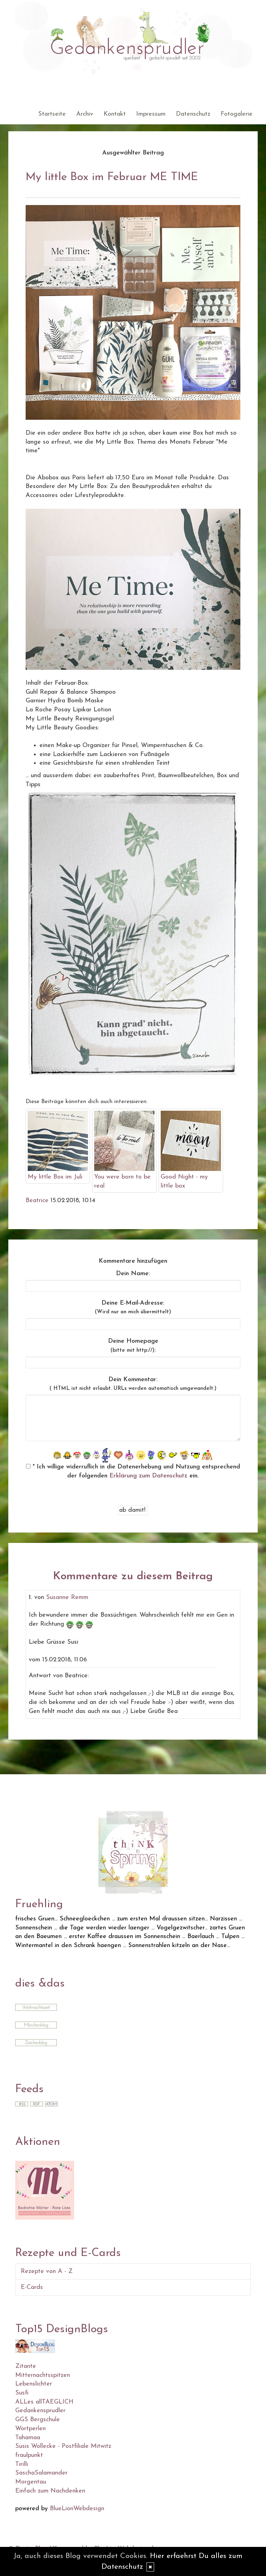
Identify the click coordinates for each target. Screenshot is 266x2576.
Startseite (52, 114)
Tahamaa (27, 2437)
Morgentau (30, 2482)
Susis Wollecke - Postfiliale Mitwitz (63, 2446)
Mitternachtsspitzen (42, 2375)
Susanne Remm (67, 1597)
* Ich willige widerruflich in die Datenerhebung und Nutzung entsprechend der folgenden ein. (133, 1471)
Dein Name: (133, 1273)
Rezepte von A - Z (47, 2271)
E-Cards (32, 2287)
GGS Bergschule (37, 2419)
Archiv (84, 114)
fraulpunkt (29, 2455)
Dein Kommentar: (133, 1384)
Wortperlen (30, 2428)
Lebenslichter (33, 2384)
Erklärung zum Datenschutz (148, 1476)
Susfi (21, 2393)
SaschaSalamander (41, 2473)
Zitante (25, 2366)
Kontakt (115, 114)
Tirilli (21, 2464)
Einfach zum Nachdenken (50, 2491)
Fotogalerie (236, 114)
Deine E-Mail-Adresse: (133, 1307)
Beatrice (37, 1200)
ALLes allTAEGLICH (44, 2402)
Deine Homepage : (133, 1345)
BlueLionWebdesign (77, 2508)
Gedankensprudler (40, 2410)
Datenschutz (193, 114)
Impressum (151, 114)
